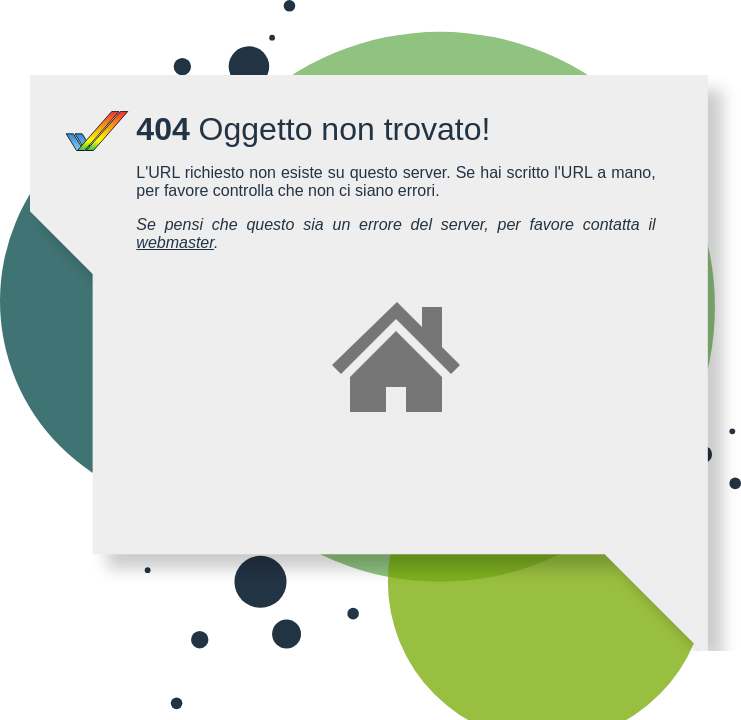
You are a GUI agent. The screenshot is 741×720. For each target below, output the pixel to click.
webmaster (175, 242)
